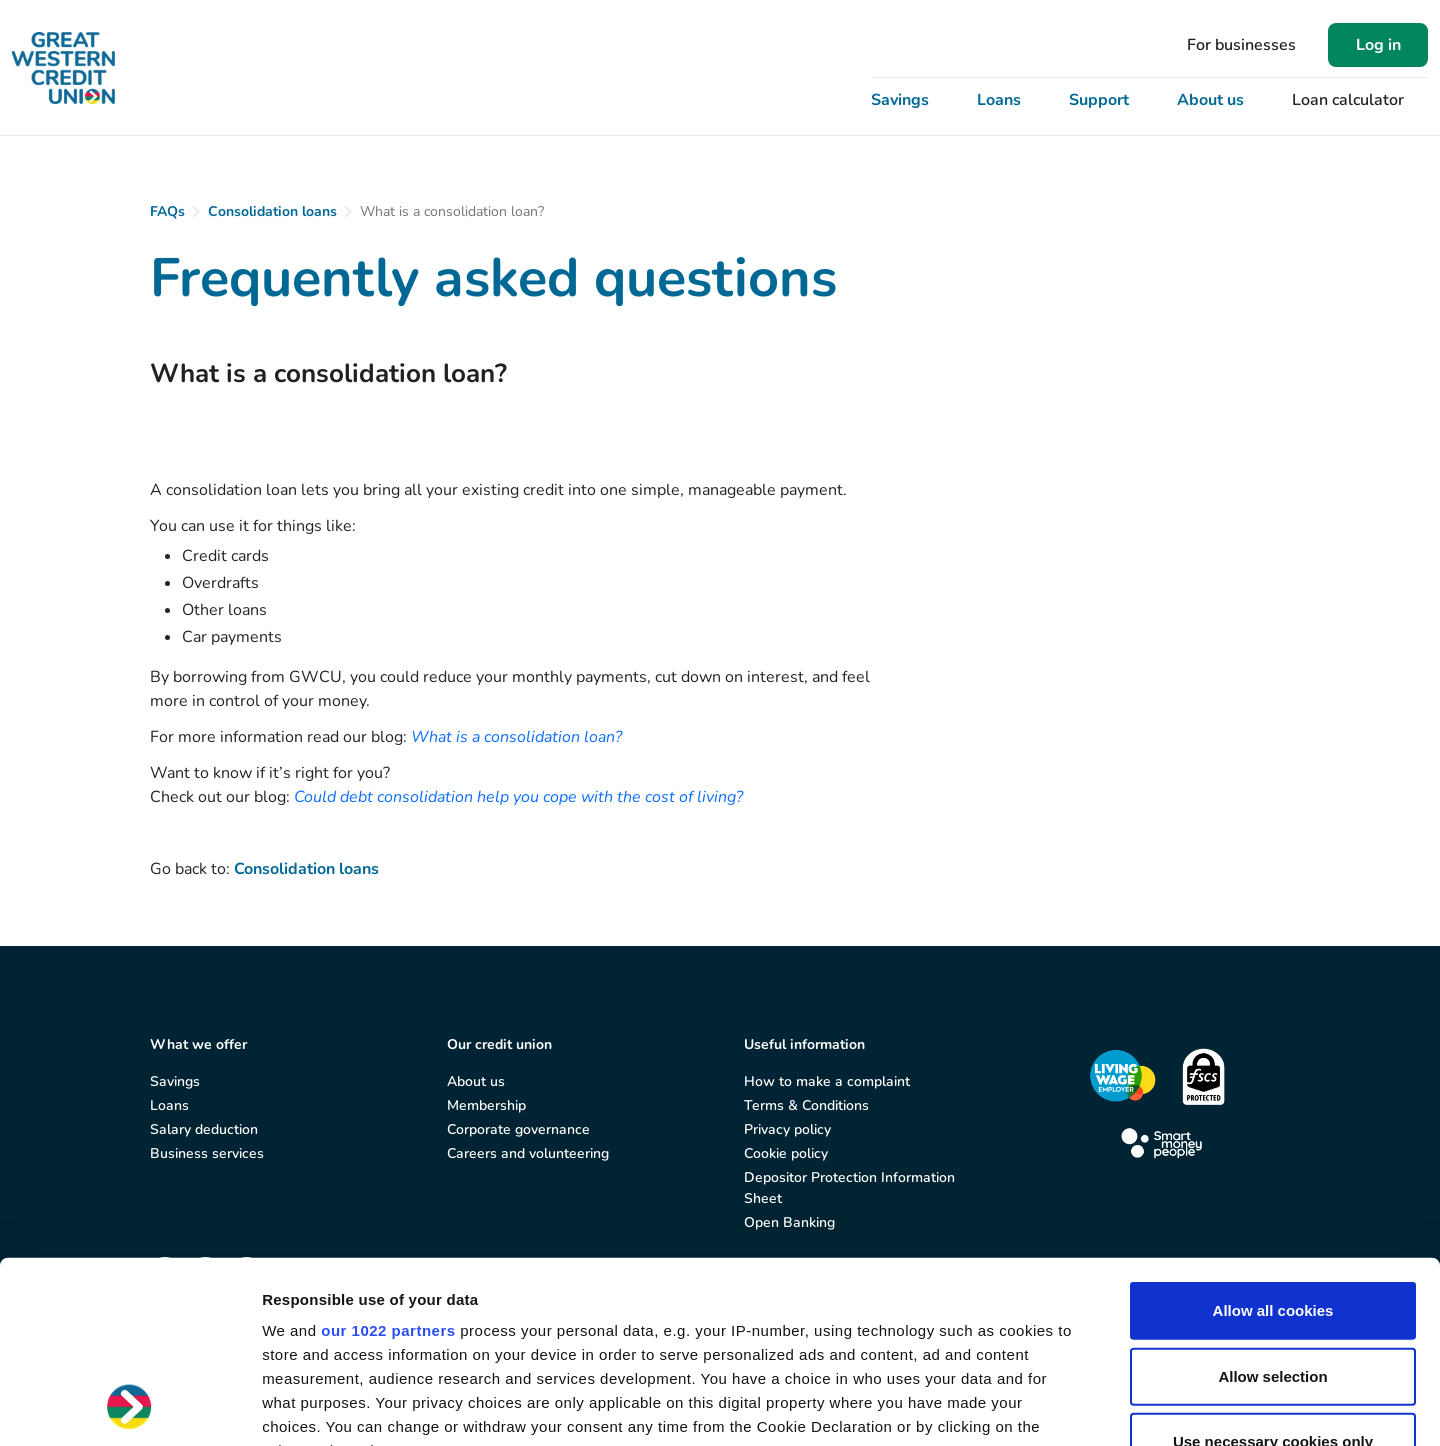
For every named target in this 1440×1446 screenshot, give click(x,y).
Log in (1378, 45)
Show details (1049, 1406)
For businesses (1241, 45)
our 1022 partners (388, 1160)
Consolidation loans (272, 211)
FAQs (167, 211)
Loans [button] (999, 100)
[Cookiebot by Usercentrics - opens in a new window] (129, 1407)
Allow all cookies (1273, 1140)
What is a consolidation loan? (516, 737)
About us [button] (1210, 100)
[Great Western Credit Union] (63, 68)
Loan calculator (1348, 100)
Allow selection (1272, 1205)
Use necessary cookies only (1273, 1271)
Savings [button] (900, 100)
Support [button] (1099, 100)
